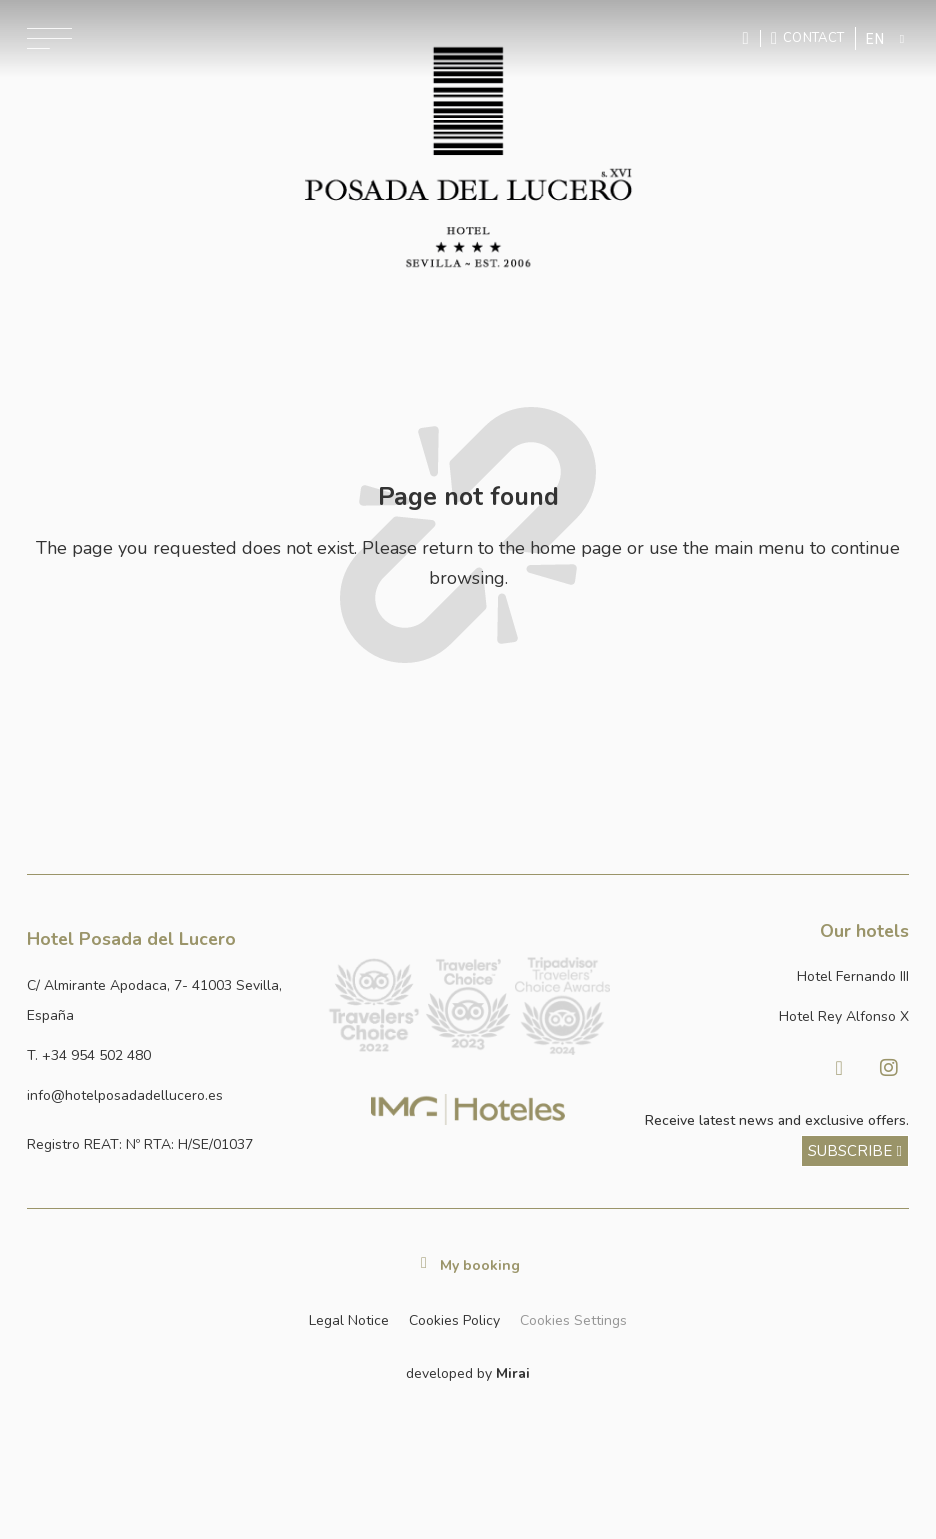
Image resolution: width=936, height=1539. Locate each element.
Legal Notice (349, 1320)
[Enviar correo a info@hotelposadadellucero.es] (168, 1096)
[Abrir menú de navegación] (49, 38)
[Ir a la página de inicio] (468, 157)
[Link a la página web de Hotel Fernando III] (767, 977)
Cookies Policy (454, 1320)
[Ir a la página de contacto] (807, 38)
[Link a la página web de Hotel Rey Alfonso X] (767, 1017)
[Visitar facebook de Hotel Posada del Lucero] (839, 1068)
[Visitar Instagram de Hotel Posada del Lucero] (889, 1068)
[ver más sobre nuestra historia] (855, 1151)
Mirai (513, 1373)
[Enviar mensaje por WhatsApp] (748, 38)
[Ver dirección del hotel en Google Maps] (168, 1001)
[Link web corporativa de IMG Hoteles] (468, 1109)
